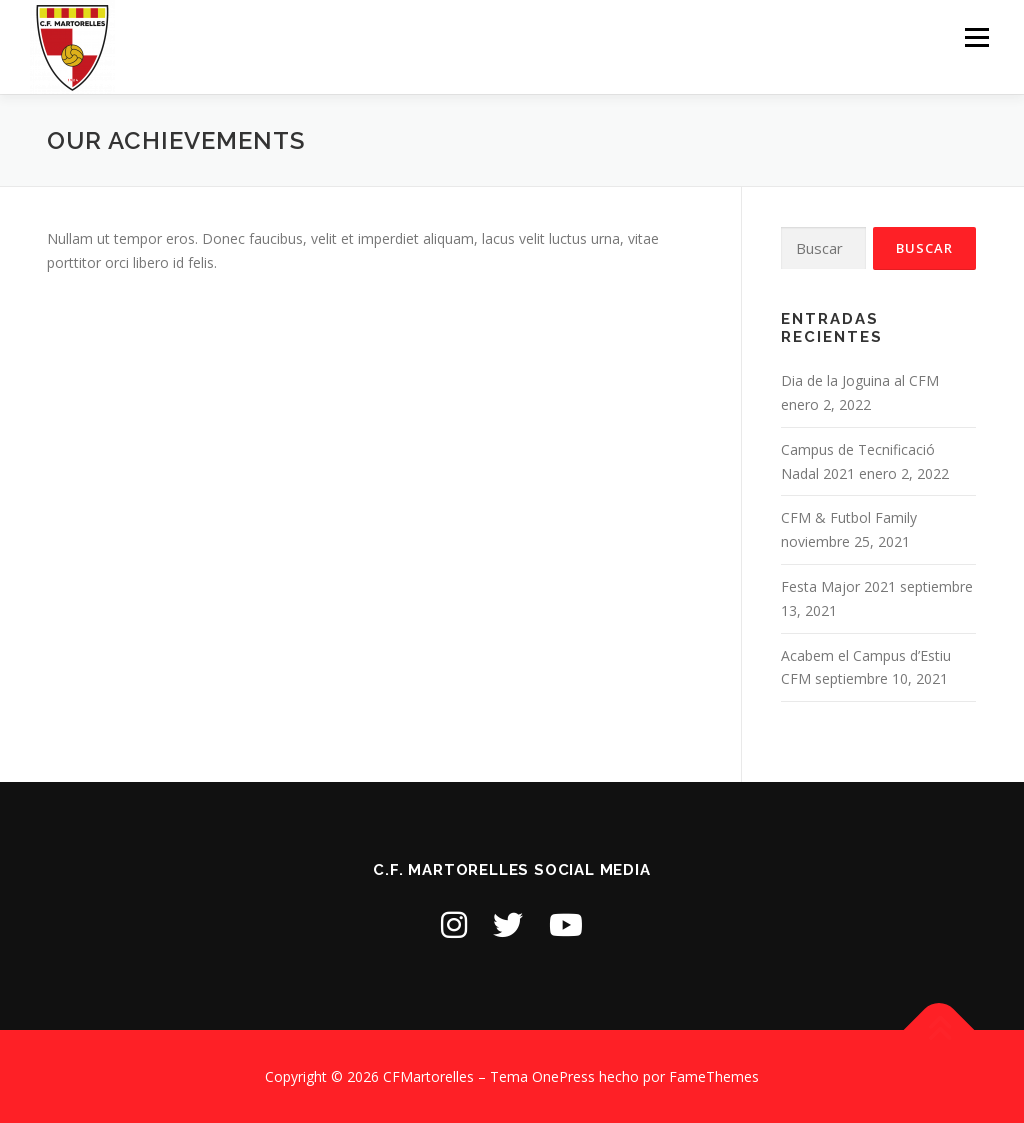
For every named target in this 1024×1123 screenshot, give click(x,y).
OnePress (563, 1076)
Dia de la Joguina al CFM (860, 380)
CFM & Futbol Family (849, 517)
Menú (976, 37)
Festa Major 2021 (838, 586)
